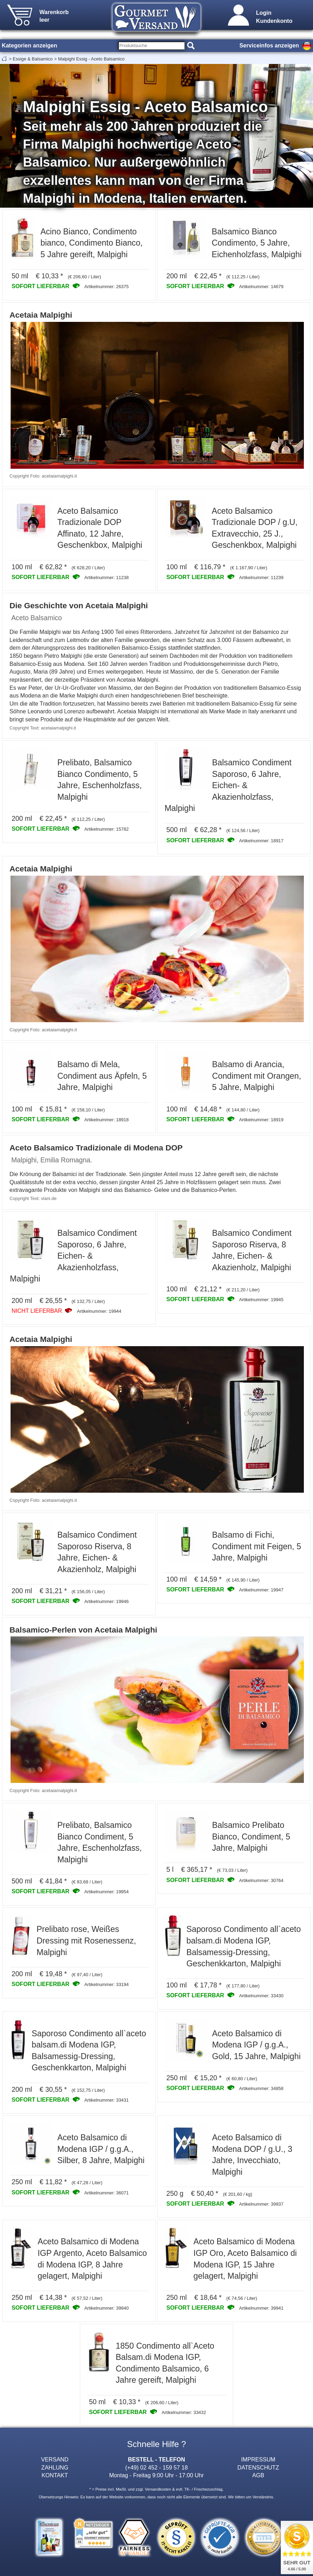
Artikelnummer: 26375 (106, 286)
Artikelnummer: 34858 (261, 2088)
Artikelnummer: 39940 (106, 2308)
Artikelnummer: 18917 (261, 840)
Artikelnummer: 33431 (106, 2100)
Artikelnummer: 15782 (106, 829)
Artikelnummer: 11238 (106, 577)
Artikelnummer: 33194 (106, 1984)
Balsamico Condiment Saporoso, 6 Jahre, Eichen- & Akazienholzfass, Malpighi (228, 785)
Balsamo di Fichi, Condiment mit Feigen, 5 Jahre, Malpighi (256, 1546)
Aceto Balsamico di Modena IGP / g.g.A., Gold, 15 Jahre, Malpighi (256, 2045)
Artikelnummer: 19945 (261, 1299)
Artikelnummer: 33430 (261, 1995)
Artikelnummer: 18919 (261, 1119)
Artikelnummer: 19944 (99, 1311)
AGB (258, 2475)
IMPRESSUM (258, 2459)
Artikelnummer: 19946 (106, 1601)
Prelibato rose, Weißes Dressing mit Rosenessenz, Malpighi (86, 1941)
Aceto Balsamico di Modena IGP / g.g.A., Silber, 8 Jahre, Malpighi (101, 2149)
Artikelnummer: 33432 (184, 2412)
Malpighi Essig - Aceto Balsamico (91, 58)
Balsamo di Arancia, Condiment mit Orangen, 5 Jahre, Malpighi (256, 1076)
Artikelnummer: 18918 (106, 1119)
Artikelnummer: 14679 (261, 286)
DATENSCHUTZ (258, 2467)
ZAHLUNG (54, 2467)
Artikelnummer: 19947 (261, 1589)
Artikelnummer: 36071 (106, 2192)
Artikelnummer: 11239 (261, 577)
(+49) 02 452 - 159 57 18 (156, 2467)
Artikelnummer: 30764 (261, 1880)
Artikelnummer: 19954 (106, 1891)
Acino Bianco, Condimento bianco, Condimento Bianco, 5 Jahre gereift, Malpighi (91, 243)
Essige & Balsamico (33, 58)
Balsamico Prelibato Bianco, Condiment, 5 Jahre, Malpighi (251, 1836)
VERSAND (55, 2459)
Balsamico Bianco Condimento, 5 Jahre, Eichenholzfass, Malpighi (257, 243)
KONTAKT (54, 2475)
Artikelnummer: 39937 (261, 2204)
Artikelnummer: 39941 (261, 2308)
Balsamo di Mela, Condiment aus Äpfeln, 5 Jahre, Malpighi (102, 1076)
